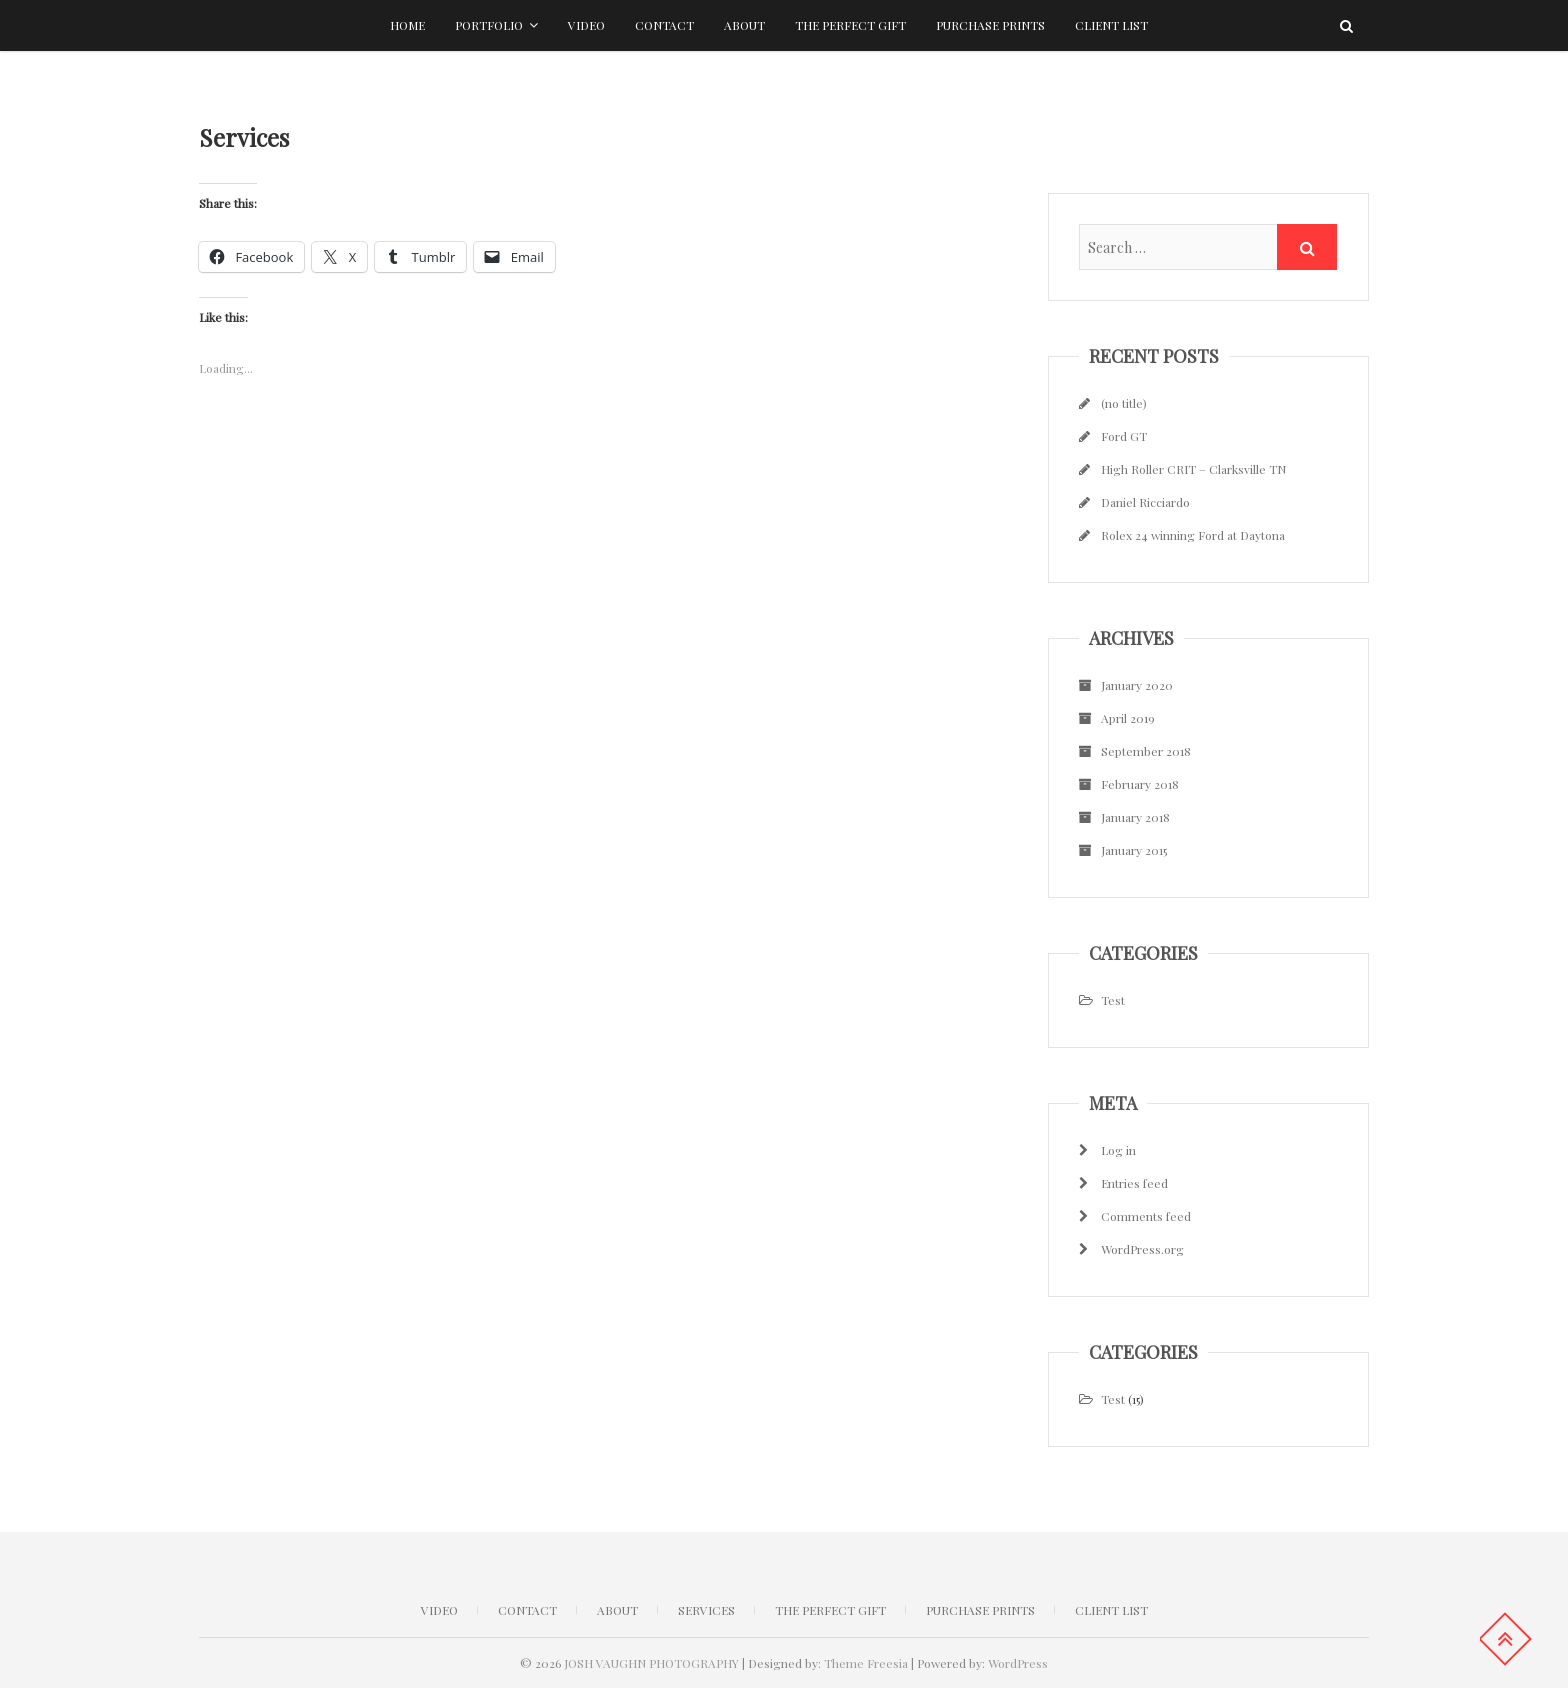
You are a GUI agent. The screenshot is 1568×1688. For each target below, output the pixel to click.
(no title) (1124, 403)
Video (586, 25)
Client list (1111, 25)
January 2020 (1137, 685)
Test (1113, 1000)
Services (706, 1610)
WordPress (1018, 1663)
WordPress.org (1142, 1249)
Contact (664, 25)
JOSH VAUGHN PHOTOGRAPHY (651, 1663)
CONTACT (527, 1610)
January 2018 (1135, 817)
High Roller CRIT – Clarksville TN (1193, 469)
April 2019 (1128, 718)
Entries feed (1134, 1183)
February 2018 (1140, 784)
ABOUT (617, 1610)
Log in (1118, 1150)
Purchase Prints (990, 25)
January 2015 (1134, 850)
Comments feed (1146, 1216)
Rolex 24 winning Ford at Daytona (1193, 535)
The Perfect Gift (850, 25)
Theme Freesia (866, 1663)
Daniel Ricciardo (1145, 502)
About (744, 25)
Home (407, 25)
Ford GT (1124, 436)
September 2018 (1146, 751)
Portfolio (489, 25)
